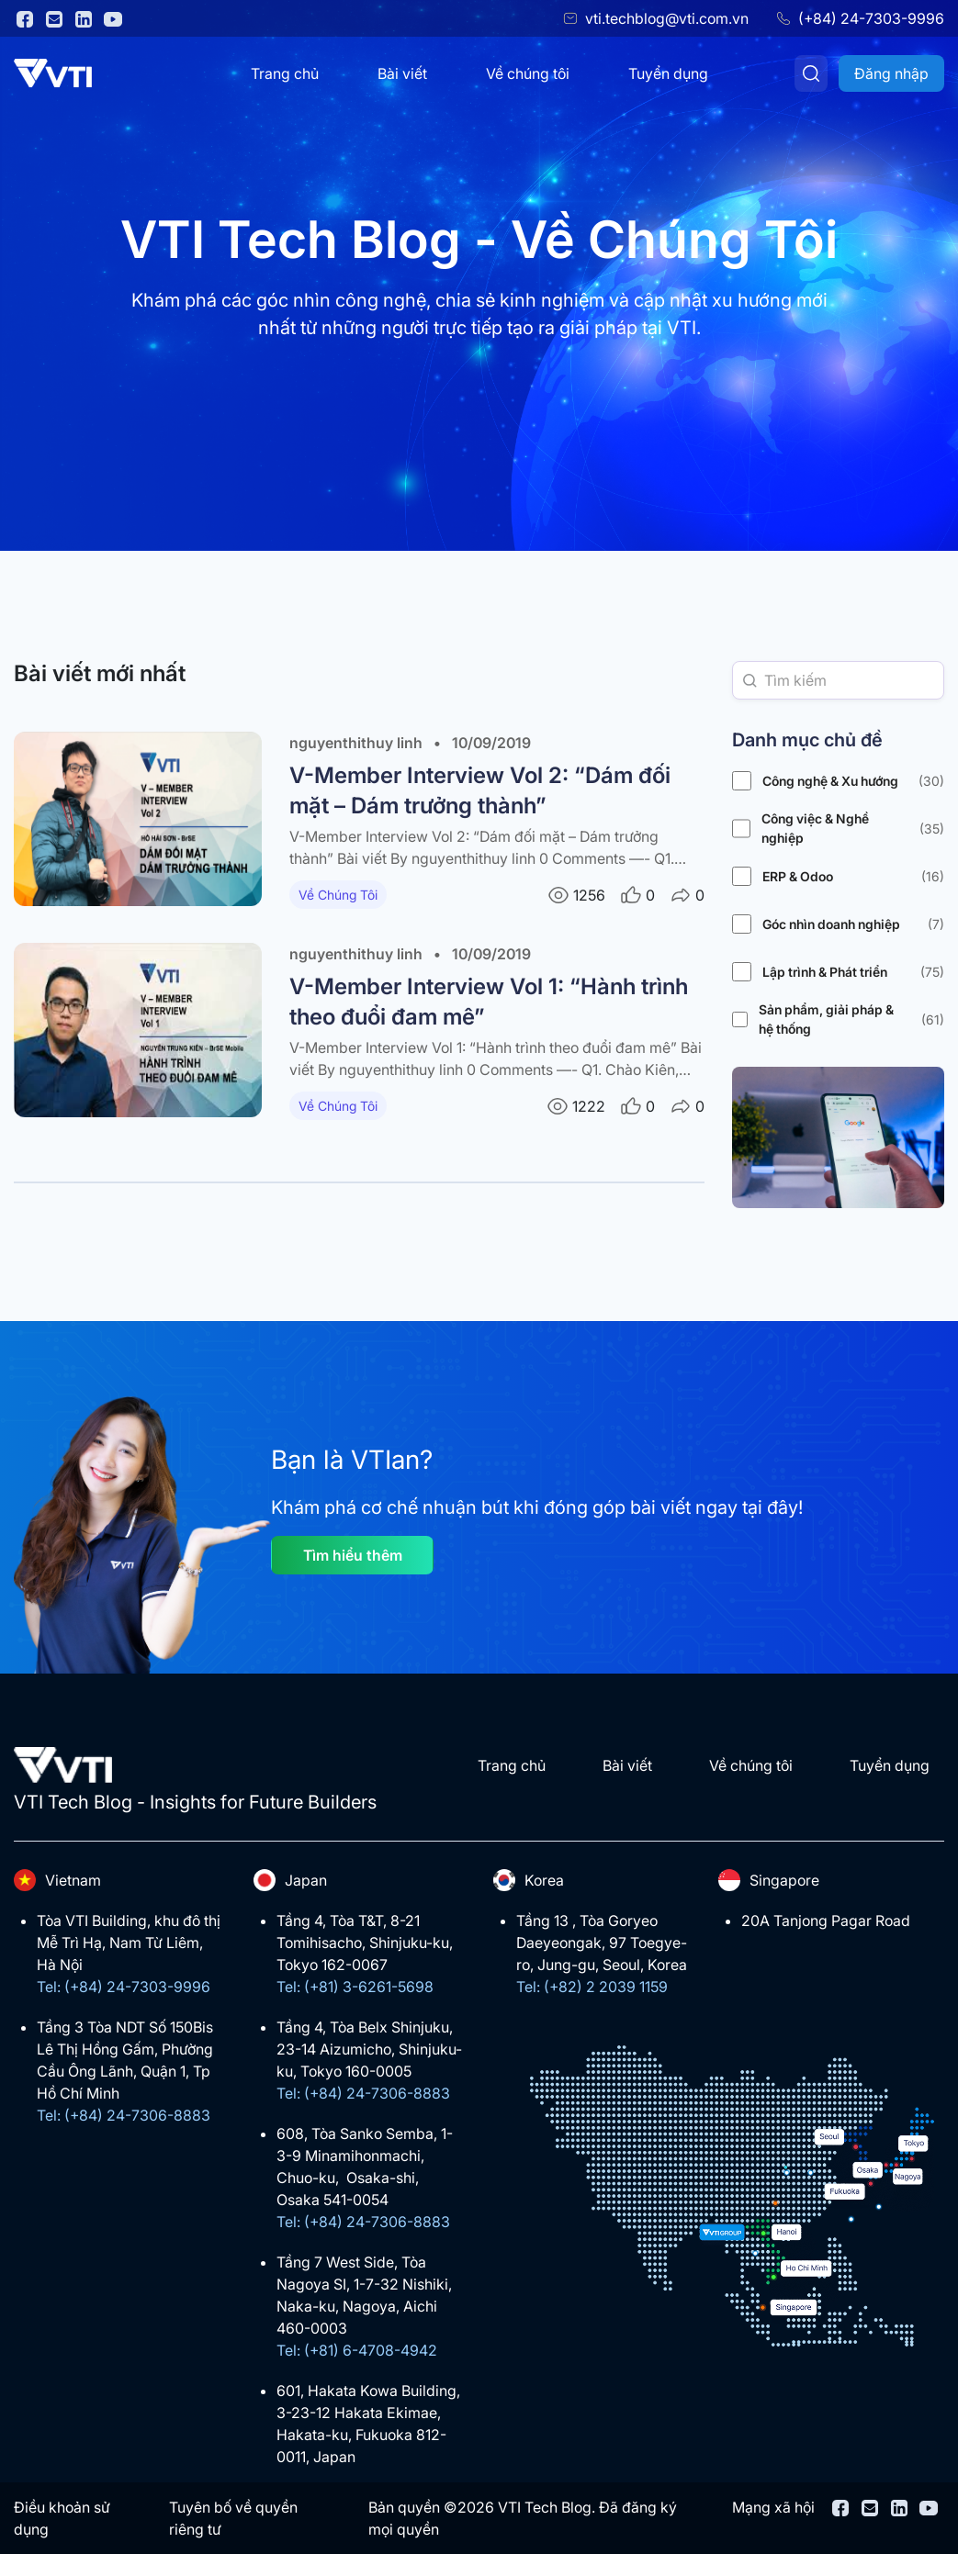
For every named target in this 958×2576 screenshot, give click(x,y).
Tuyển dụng (668, 73)
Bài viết (402, 73)
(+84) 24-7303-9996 (871, 18)
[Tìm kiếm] (811, 73)
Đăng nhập (891, 73)
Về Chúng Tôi (338, 894)
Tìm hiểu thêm (352, 1555)
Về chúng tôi (527, 73)
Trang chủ (285, 73)
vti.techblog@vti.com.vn (667, 18)
